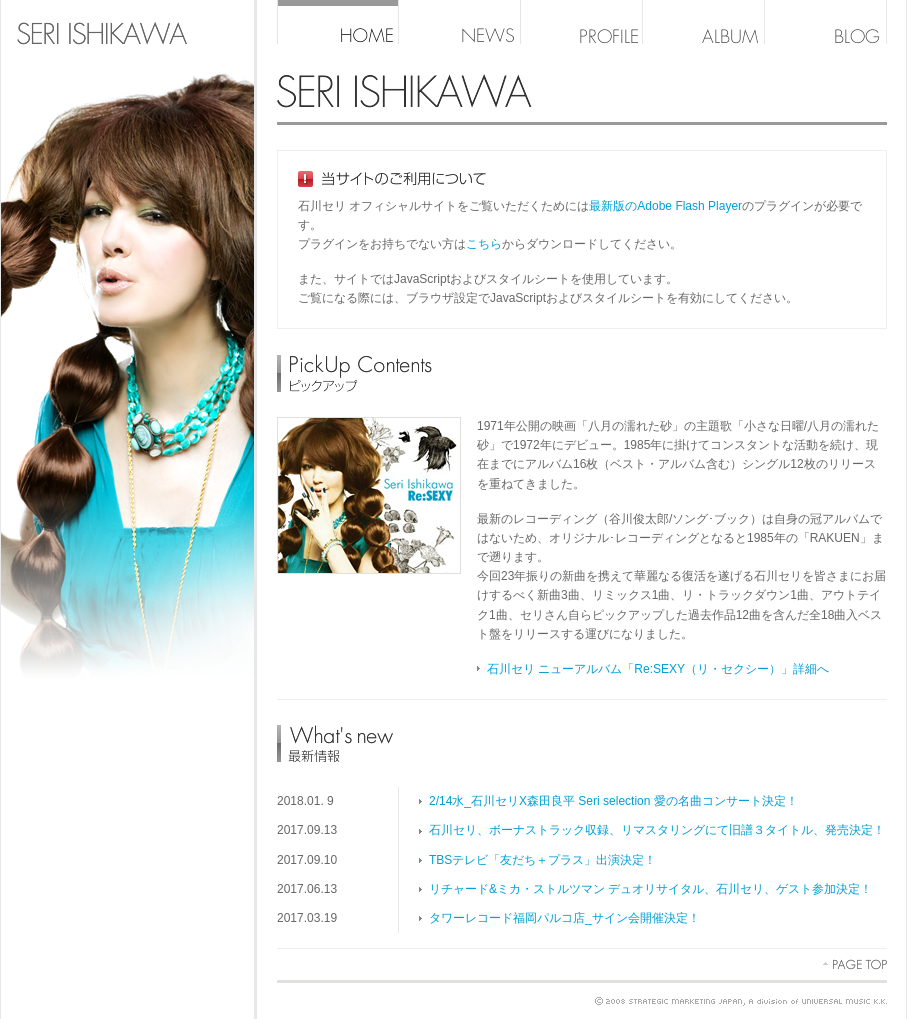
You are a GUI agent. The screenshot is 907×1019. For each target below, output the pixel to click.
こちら (484, 244)
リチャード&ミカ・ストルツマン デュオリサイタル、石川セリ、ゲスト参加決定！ (650, 889)
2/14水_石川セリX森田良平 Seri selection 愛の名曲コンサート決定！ (613, 801)
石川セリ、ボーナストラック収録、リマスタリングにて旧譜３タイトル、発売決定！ (657, 830)
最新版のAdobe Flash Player (665, 206)
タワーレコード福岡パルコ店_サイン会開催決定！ (564, 918)
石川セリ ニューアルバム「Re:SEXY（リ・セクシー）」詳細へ (658, 669)
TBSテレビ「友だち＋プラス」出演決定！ (542, 860)
